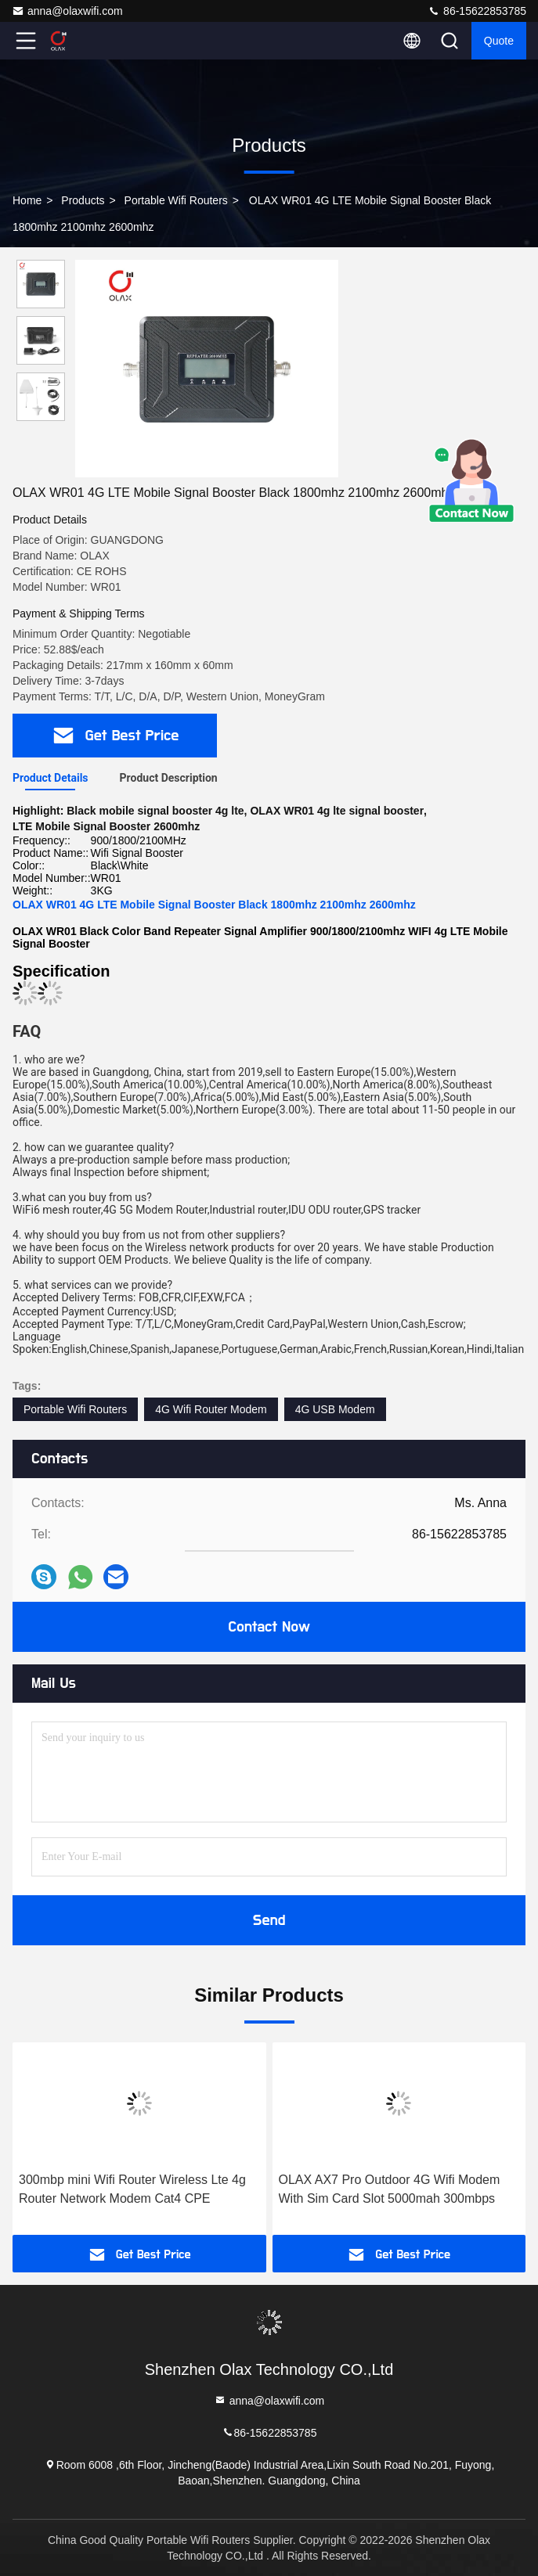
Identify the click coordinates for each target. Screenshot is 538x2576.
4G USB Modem (335, 1409)
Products (82, 200)
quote (499, 40)
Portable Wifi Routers (176, 200)
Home (27, 200)
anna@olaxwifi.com (67, 11)
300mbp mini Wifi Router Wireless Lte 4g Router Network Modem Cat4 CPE (132, 2189)
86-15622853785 (477, 11)
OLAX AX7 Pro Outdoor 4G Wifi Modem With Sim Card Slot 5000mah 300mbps (389, 2189)
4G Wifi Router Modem (210, 1409)
